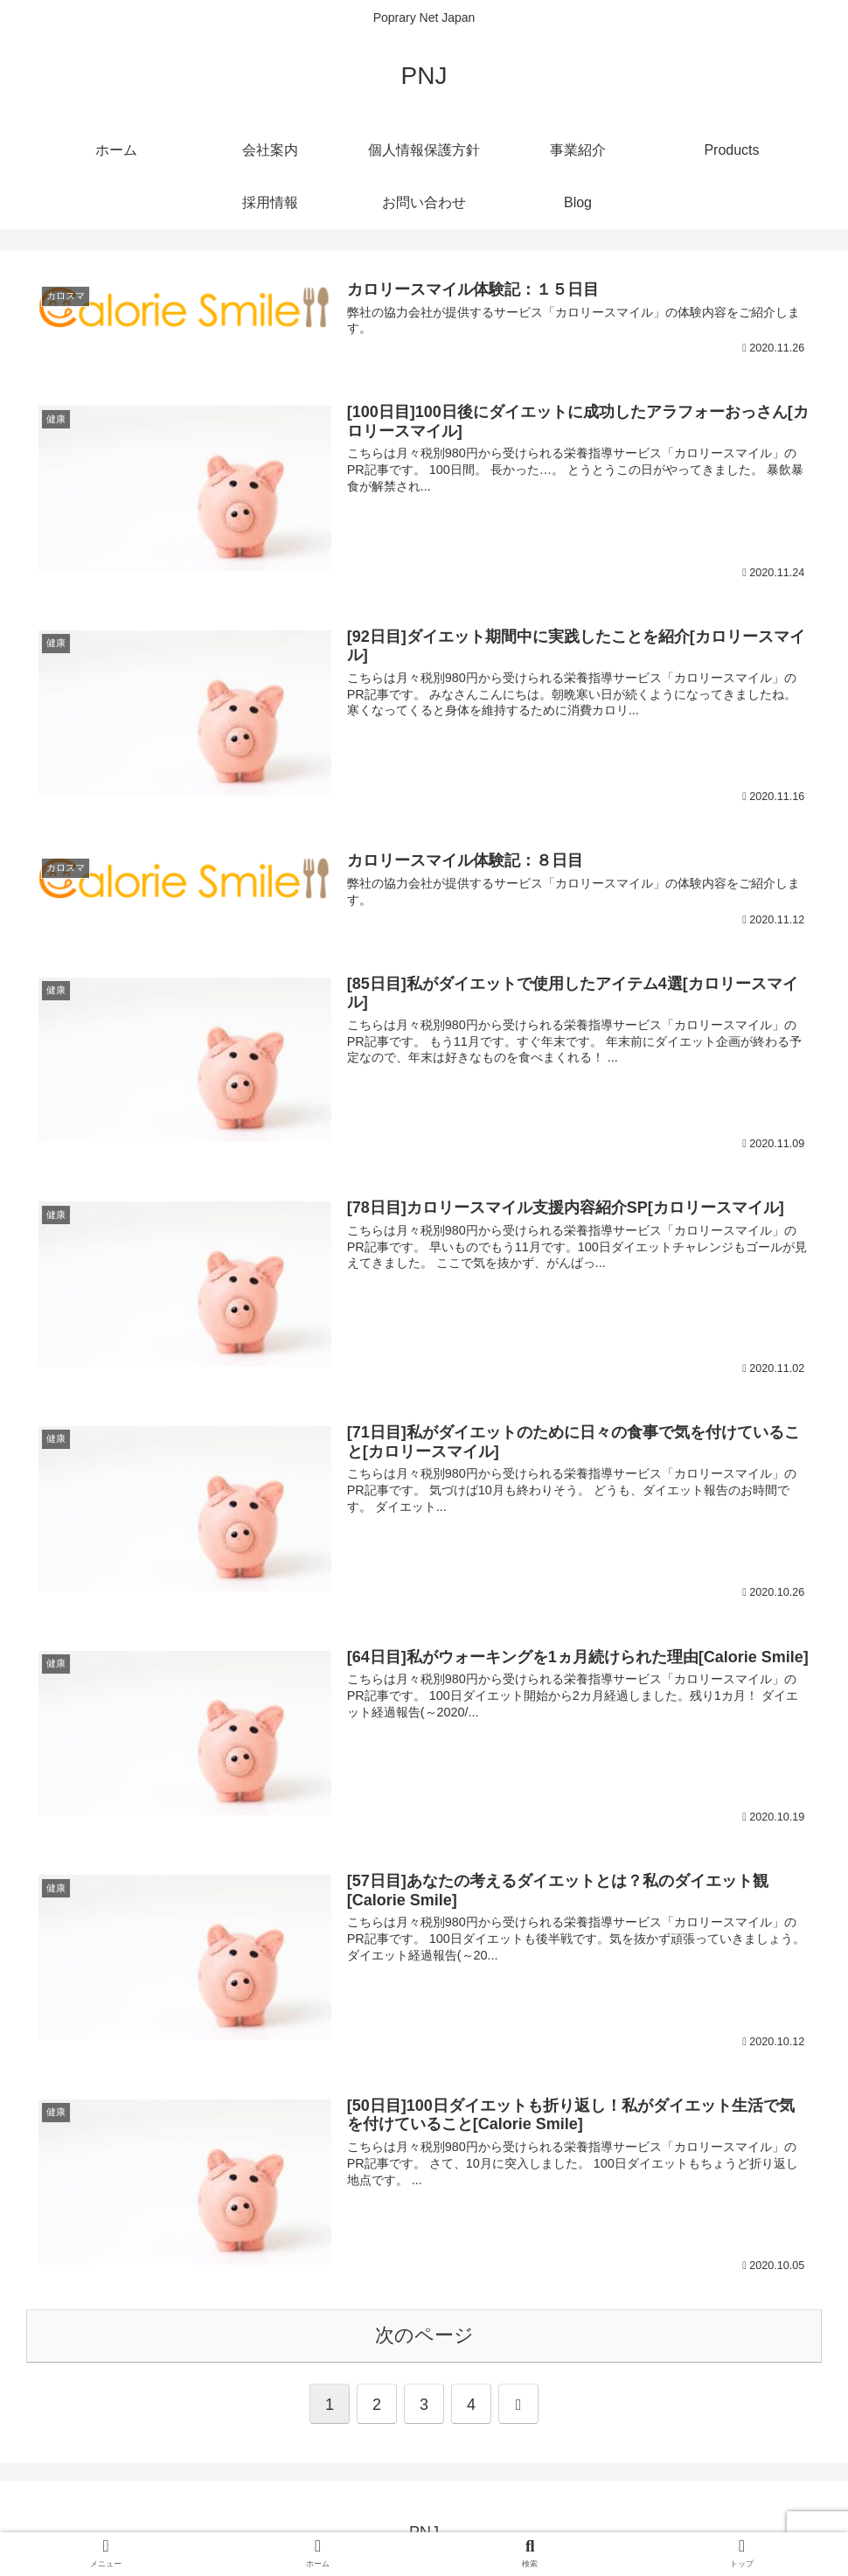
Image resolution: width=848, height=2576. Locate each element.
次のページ (424, 2335)
